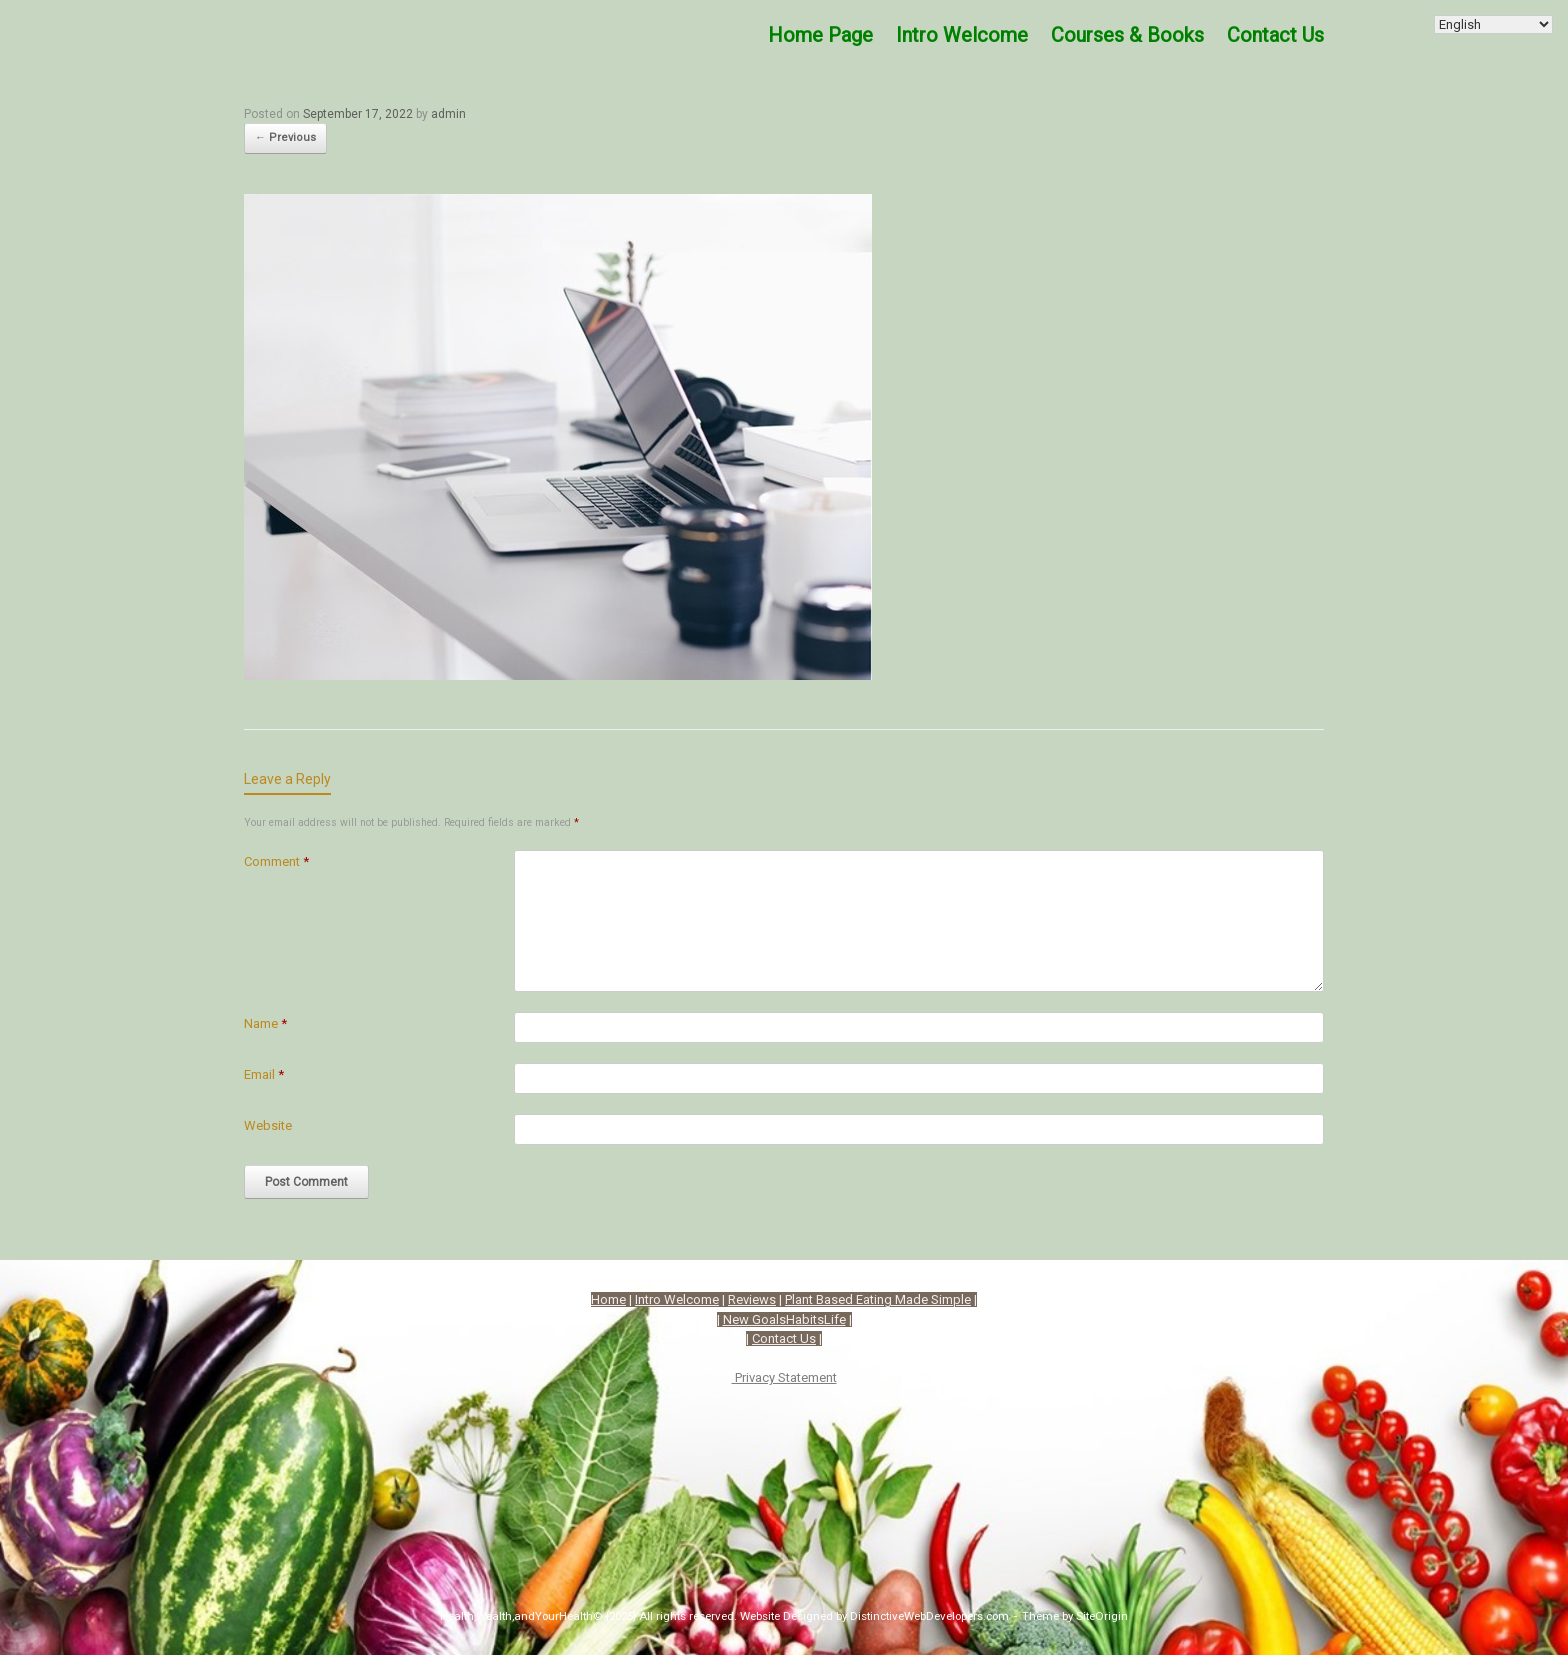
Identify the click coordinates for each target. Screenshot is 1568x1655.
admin (448, 114)
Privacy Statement (784, 1377)
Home (608, 1299)
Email (264, 1074)
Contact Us (1275, 35)
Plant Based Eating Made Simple (878, 1299)
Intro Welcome (962, 35)
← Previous (285, 137)
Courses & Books (1127, 35)
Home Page (820, 35)
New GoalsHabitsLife (784, 1319)
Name (265, 1023)
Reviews (752, 1299)
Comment (276, 861)
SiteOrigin (1102, 1616)
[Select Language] (1493, 24)
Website (268, 1125)
